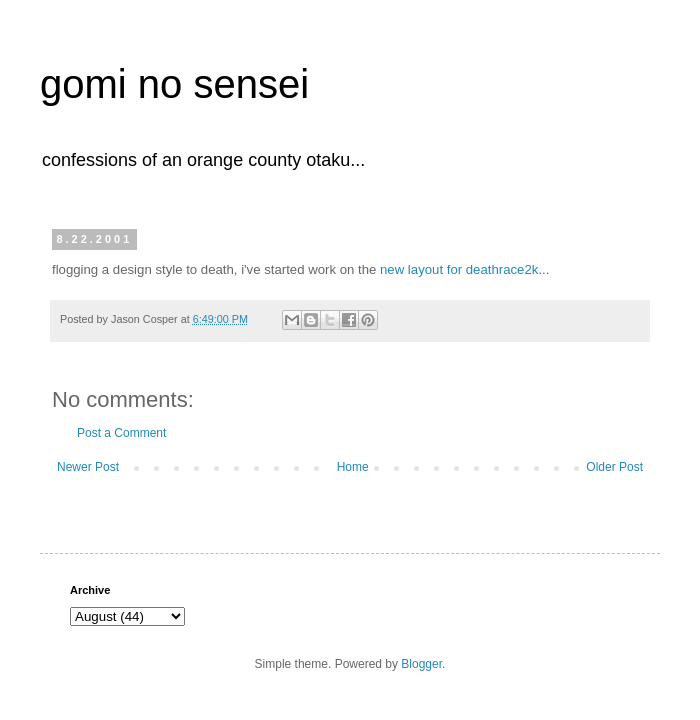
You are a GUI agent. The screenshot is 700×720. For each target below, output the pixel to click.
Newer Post (88, 467)
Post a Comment (121, 433)
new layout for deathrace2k (459, 269)
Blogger (421, 664)
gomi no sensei (174, 84)
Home (353, 467)
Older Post (614, 467)
